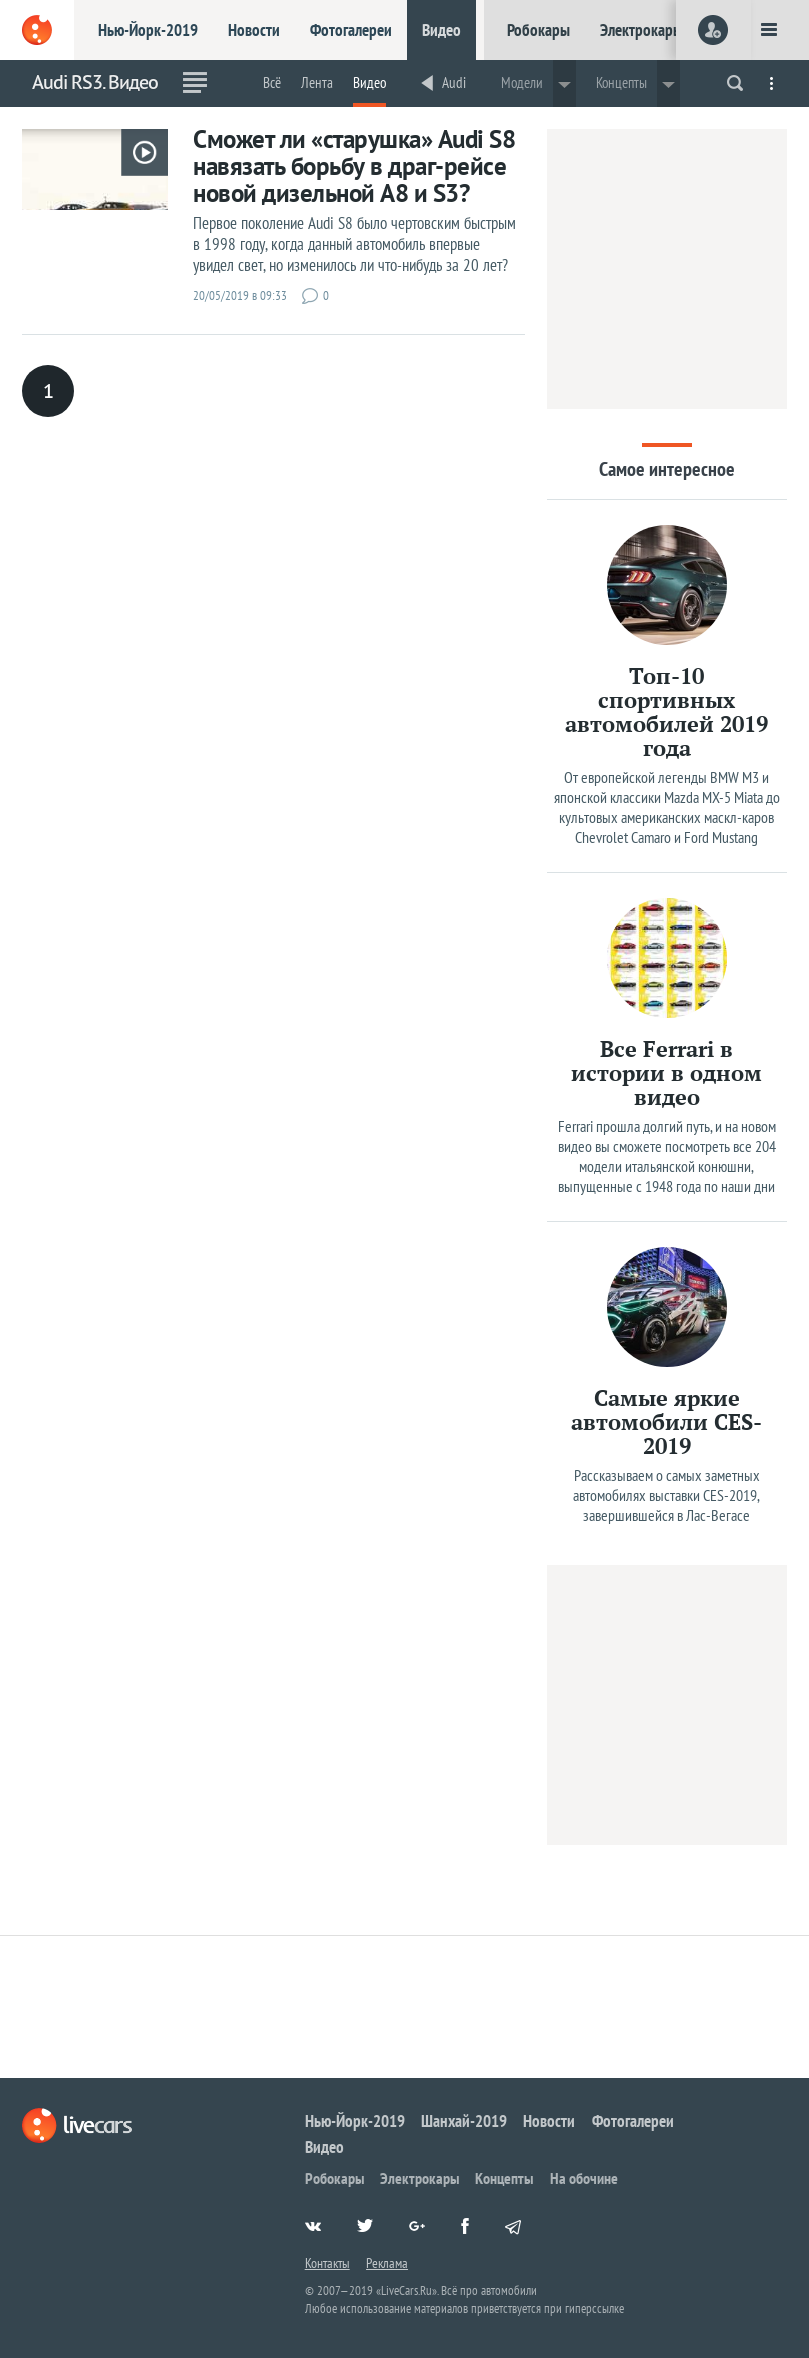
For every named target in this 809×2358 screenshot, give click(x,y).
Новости (254, 30)
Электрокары (641, 30)
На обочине (584, 2178)
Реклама (387, 2263)
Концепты (504, 2178)
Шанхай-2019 (464, 2121)
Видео (441, 30)
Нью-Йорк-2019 (148, 30)
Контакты (327, 2263)
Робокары (538, 30)
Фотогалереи (351, 30)
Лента (317, 82)
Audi (454, 82)
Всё (272, 82)
